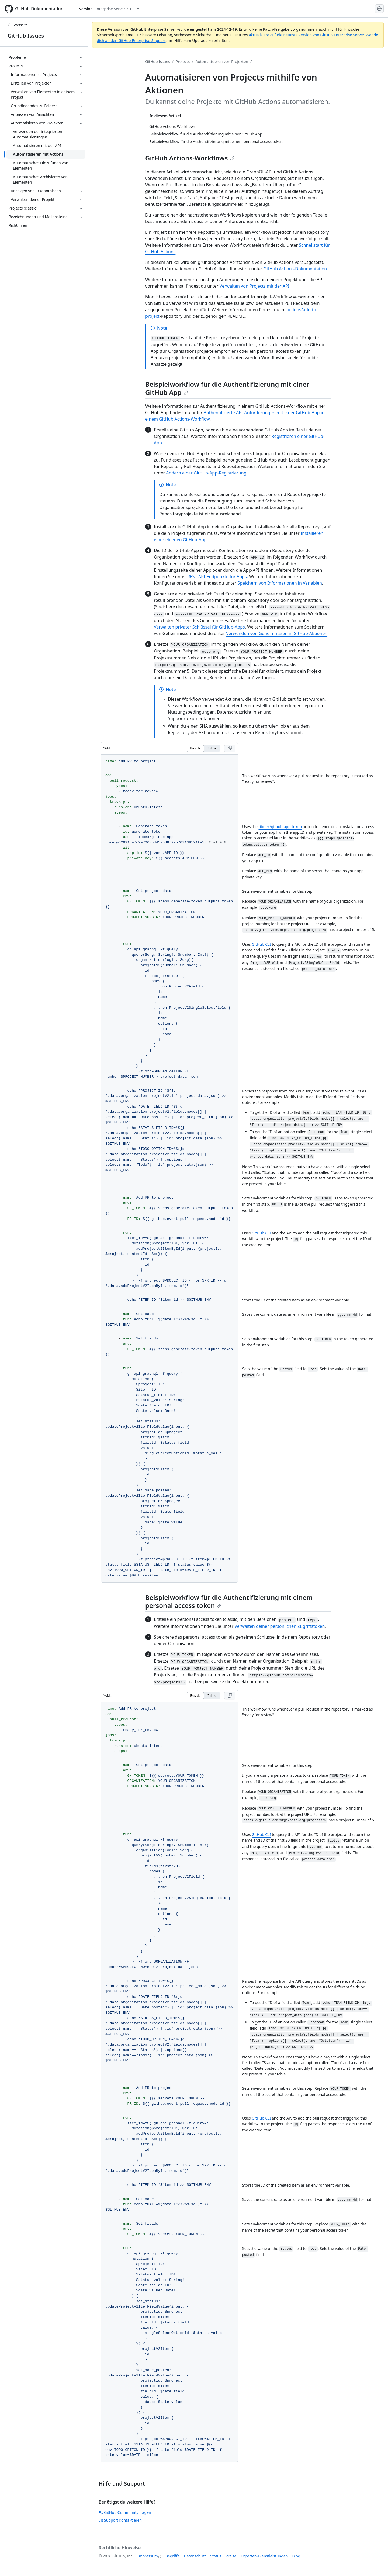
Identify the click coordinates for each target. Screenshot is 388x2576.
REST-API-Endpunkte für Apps (217, 577)
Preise (231, 2555)
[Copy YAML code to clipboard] (229, 748)
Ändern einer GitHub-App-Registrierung (206, 473)
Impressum (148, 2555)
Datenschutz (195, 2555)
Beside (195, 748)
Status (215, 2555)
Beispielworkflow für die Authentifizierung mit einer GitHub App (227, 388)
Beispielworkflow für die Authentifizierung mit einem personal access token (229, 1601)
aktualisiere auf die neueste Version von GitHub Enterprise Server (306, 34)
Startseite (17, 25)
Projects (183, 61)
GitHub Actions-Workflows (189, 157)
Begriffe (172, 2555)
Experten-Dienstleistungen (264, 2555)
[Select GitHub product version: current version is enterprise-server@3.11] (109, 9)
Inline (211, 748)
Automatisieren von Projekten (221, 61)
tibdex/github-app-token (280, 826)
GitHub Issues (26, 35)
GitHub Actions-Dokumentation (295, 269)
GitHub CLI (261, 944)
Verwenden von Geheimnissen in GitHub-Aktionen (276, 633)
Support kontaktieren (120, 2520)
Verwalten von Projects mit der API (254, 286)
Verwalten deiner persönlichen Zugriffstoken (279, 1626)
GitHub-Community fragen (125, 2512)
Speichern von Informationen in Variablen (279, 583)
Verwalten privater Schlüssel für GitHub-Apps (199, 627)
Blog (296, 2555)
